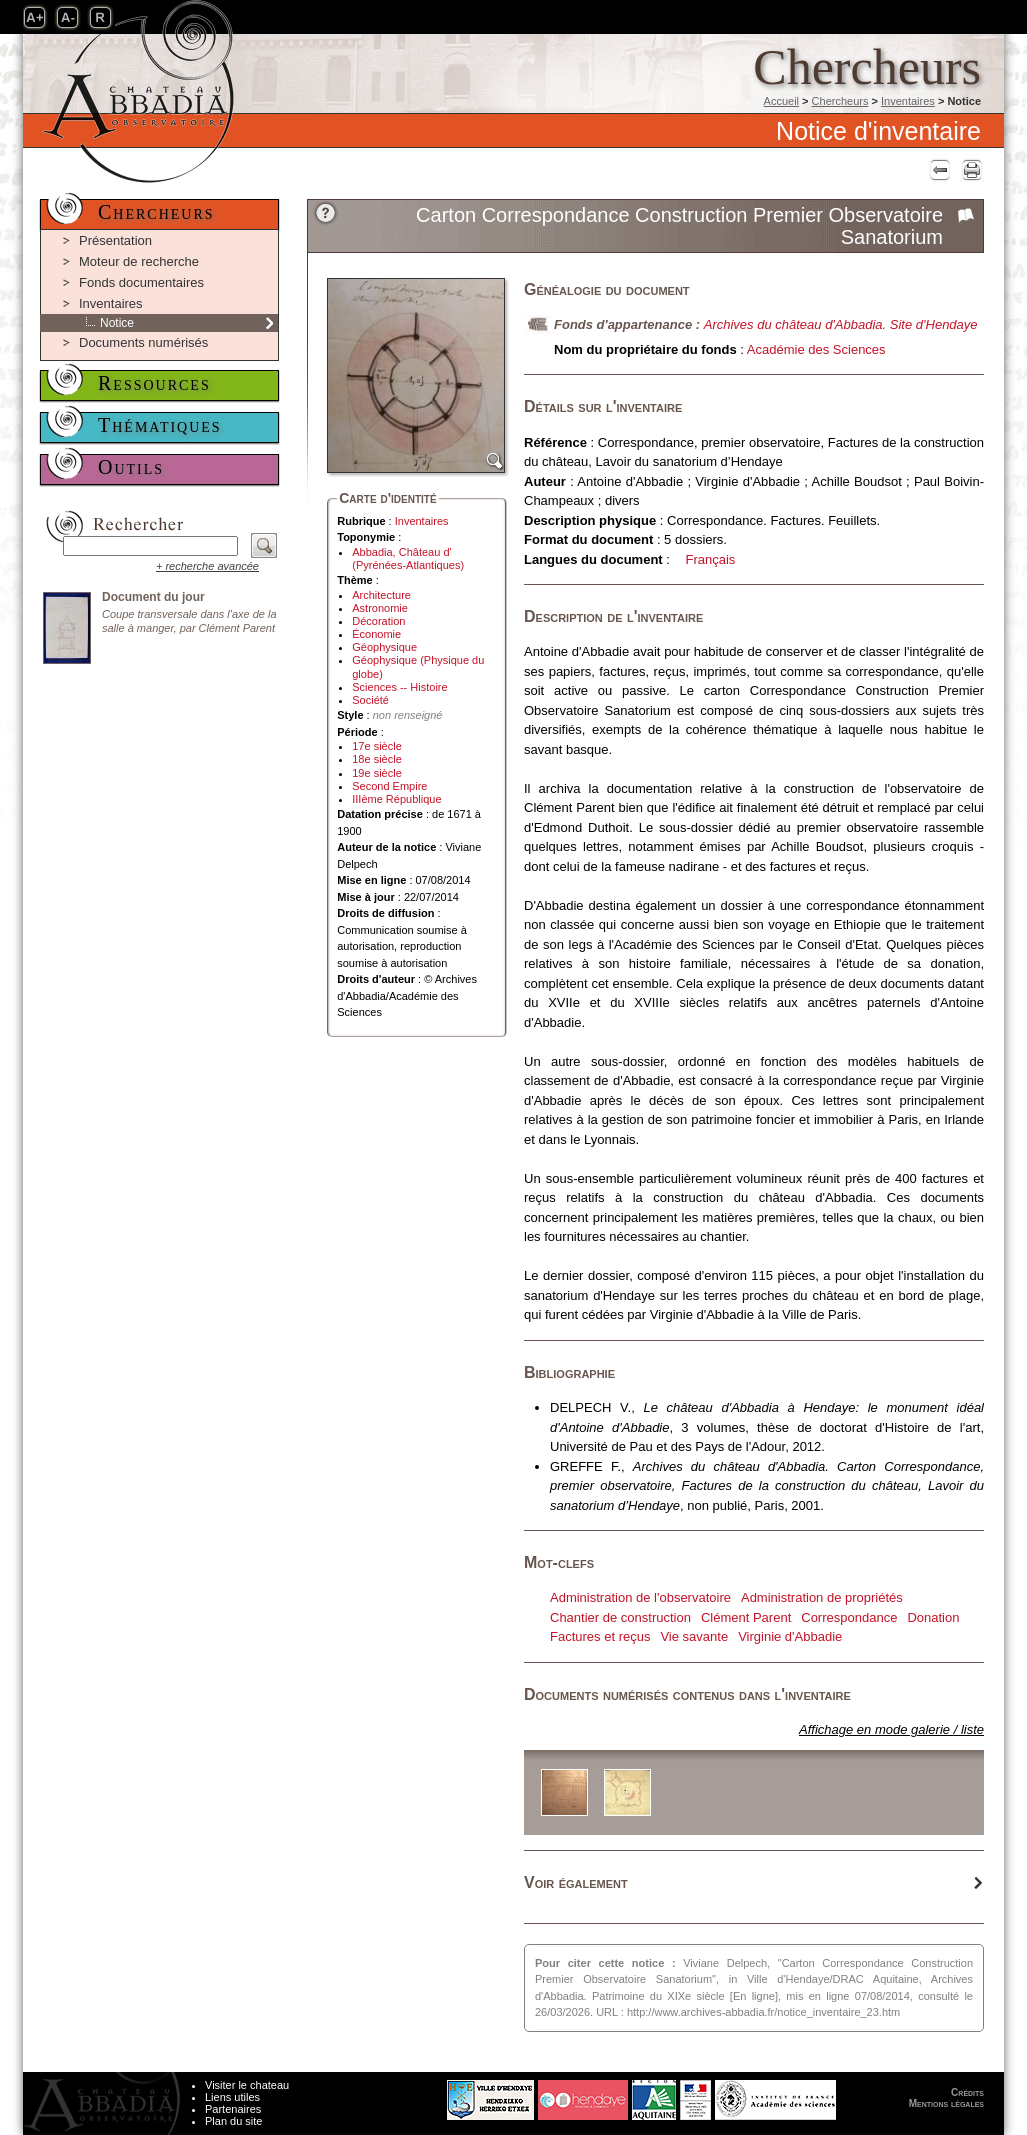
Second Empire (389, 786)
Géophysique (384, 647)
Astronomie (380, 608)
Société (370, 700)
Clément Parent (746, 1617)
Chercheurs (840, 101)
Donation (933, 1617)
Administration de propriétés (822, 1597)
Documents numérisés (143, 342)
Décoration (378, 621)
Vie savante (694, 1636)
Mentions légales (946, 2103)
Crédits (967, 2092)
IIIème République (396, 799)
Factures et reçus (600, 1636)
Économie (376, 634)
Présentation (115, 240)
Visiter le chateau (247, 2085)
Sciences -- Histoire (399, 687)
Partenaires (233, 2109)
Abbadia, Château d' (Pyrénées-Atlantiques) (408, 558)
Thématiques (160, 425)
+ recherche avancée (207, 566)
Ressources (154, 383)
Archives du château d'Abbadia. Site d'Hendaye (841, 324)
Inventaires (908, 101)
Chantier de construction (620, 1617)
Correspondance (849, 1617)
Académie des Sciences (816, 349)
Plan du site (233, 2121)
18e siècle (377, 759)
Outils (131, 467)
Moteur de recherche (139, 261)
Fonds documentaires (141, 282)
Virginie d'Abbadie (790, 1636)
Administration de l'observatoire (640, 1597)
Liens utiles (232, 2097)
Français (711, 559)
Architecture (381, 595)
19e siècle (377, 773)
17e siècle (377, 746)
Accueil (781, 101)
